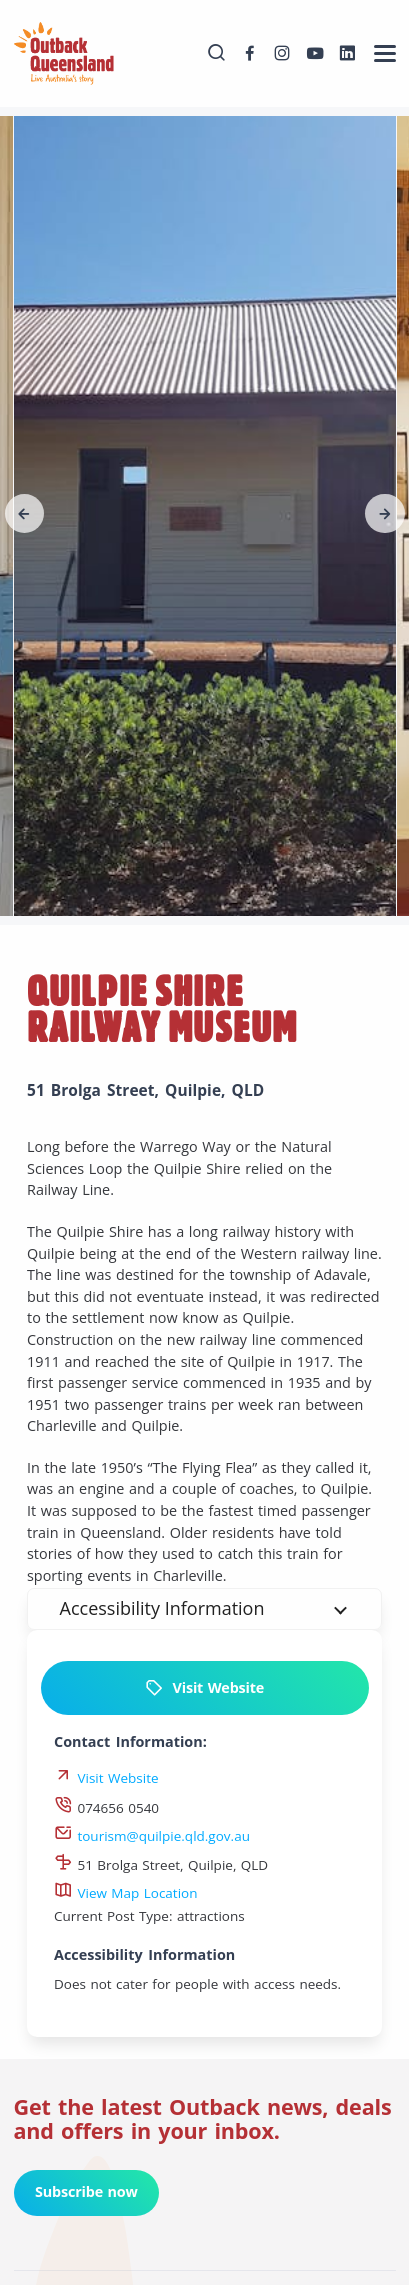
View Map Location (126, 1893)
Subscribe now (86, 2191)
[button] (25, 514)
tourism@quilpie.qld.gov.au (152, 1836)
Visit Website (204, 1688)
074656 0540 (106, 1808)
